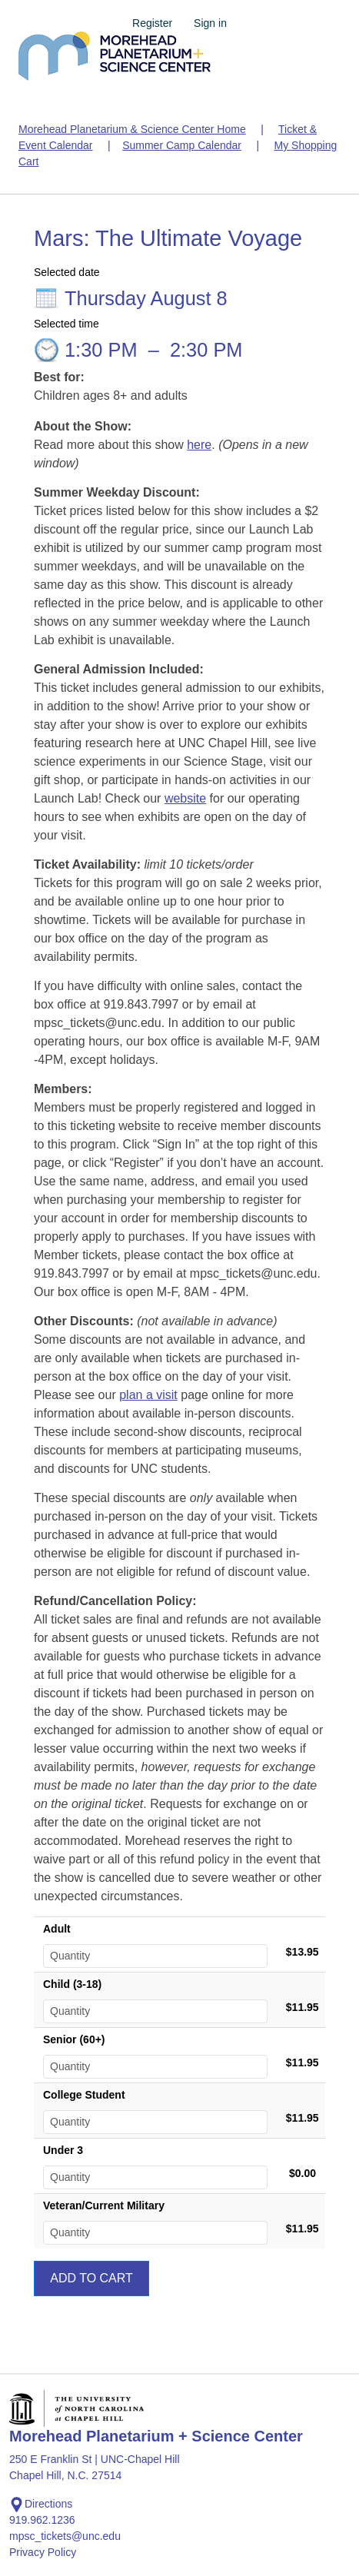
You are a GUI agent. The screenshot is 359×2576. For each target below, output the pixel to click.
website (185, 798)
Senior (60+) (74, 2039)
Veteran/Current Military (104, 2205)
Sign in (210, 23)
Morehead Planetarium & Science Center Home (132, 129)
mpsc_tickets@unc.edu (65, 2536)
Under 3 (63, 2150)
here (199, 444)
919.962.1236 (42, 2520)
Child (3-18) (72, 1984)
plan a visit (148, 1394)
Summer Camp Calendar (181, 145)
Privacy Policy (42, 2552)
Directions (40, 2504)
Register (152, 23)
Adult (57, 1929)
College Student (84, 2095)
